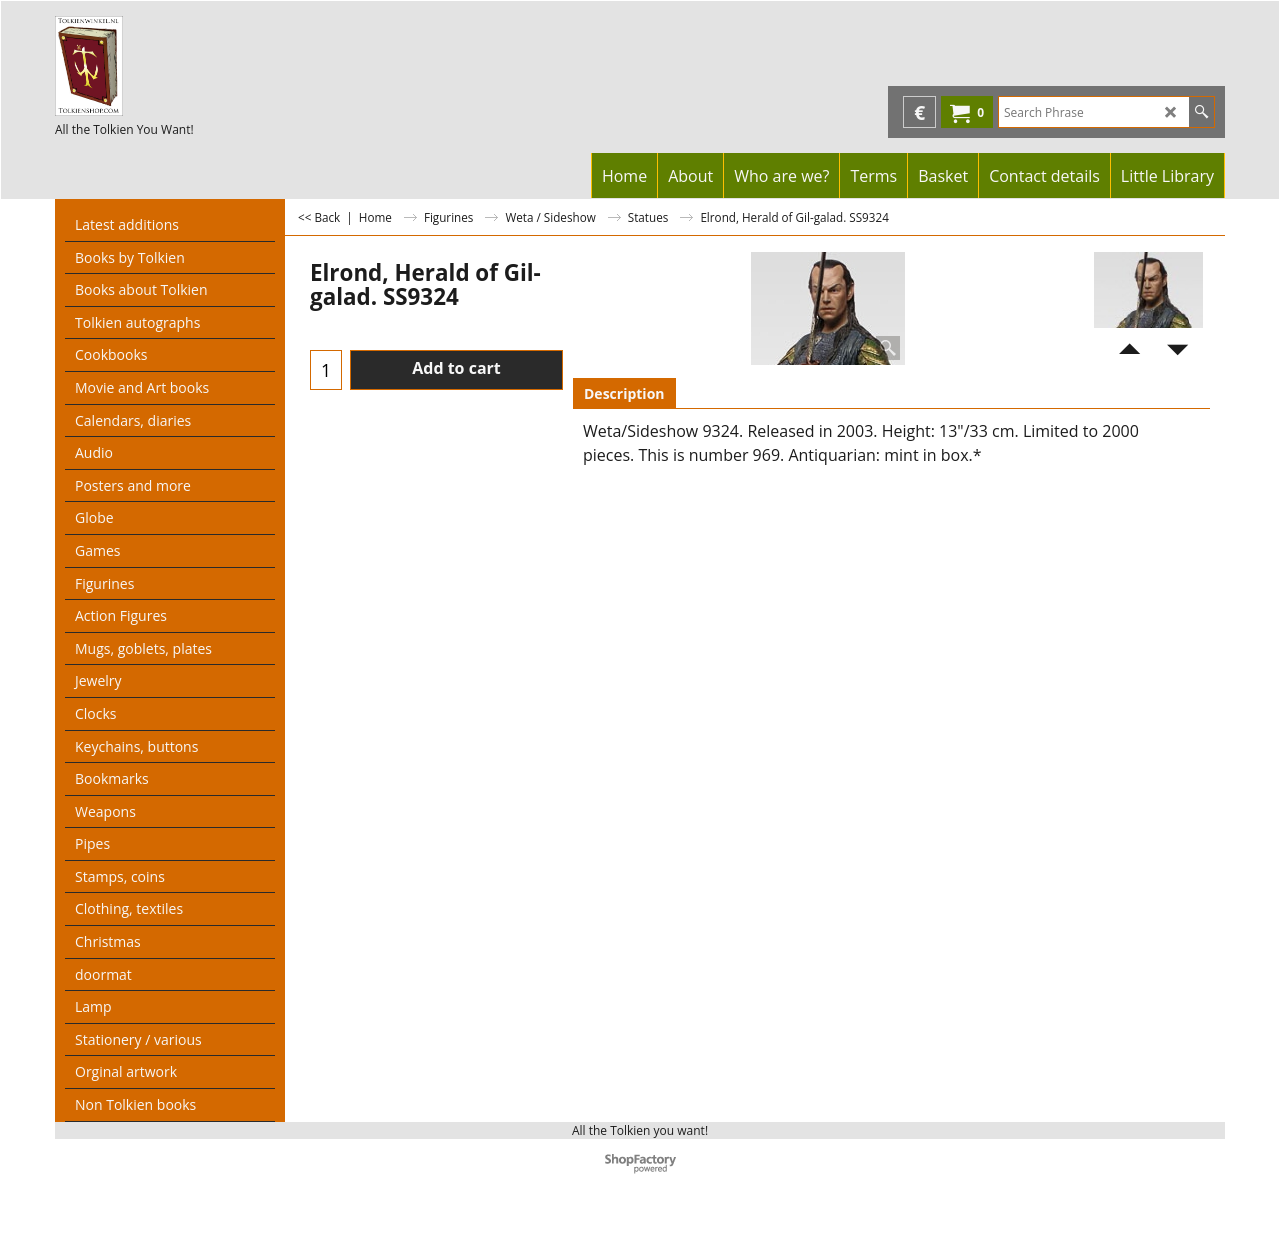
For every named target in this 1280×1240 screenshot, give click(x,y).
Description (624, 393)
